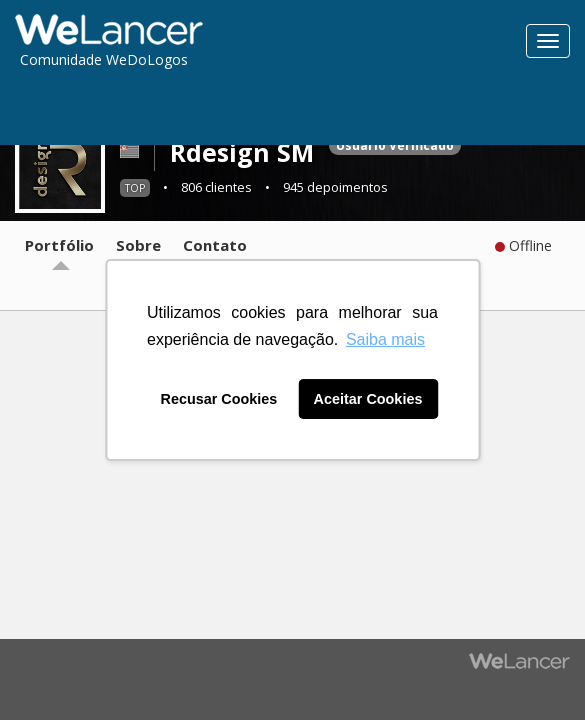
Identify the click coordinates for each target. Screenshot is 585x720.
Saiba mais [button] (385, 339)
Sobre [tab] (138, 245)
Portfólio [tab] (59, 245)
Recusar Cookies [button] (219, 399)
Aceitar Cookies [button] (368, 399)
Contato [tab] (215, 245)
